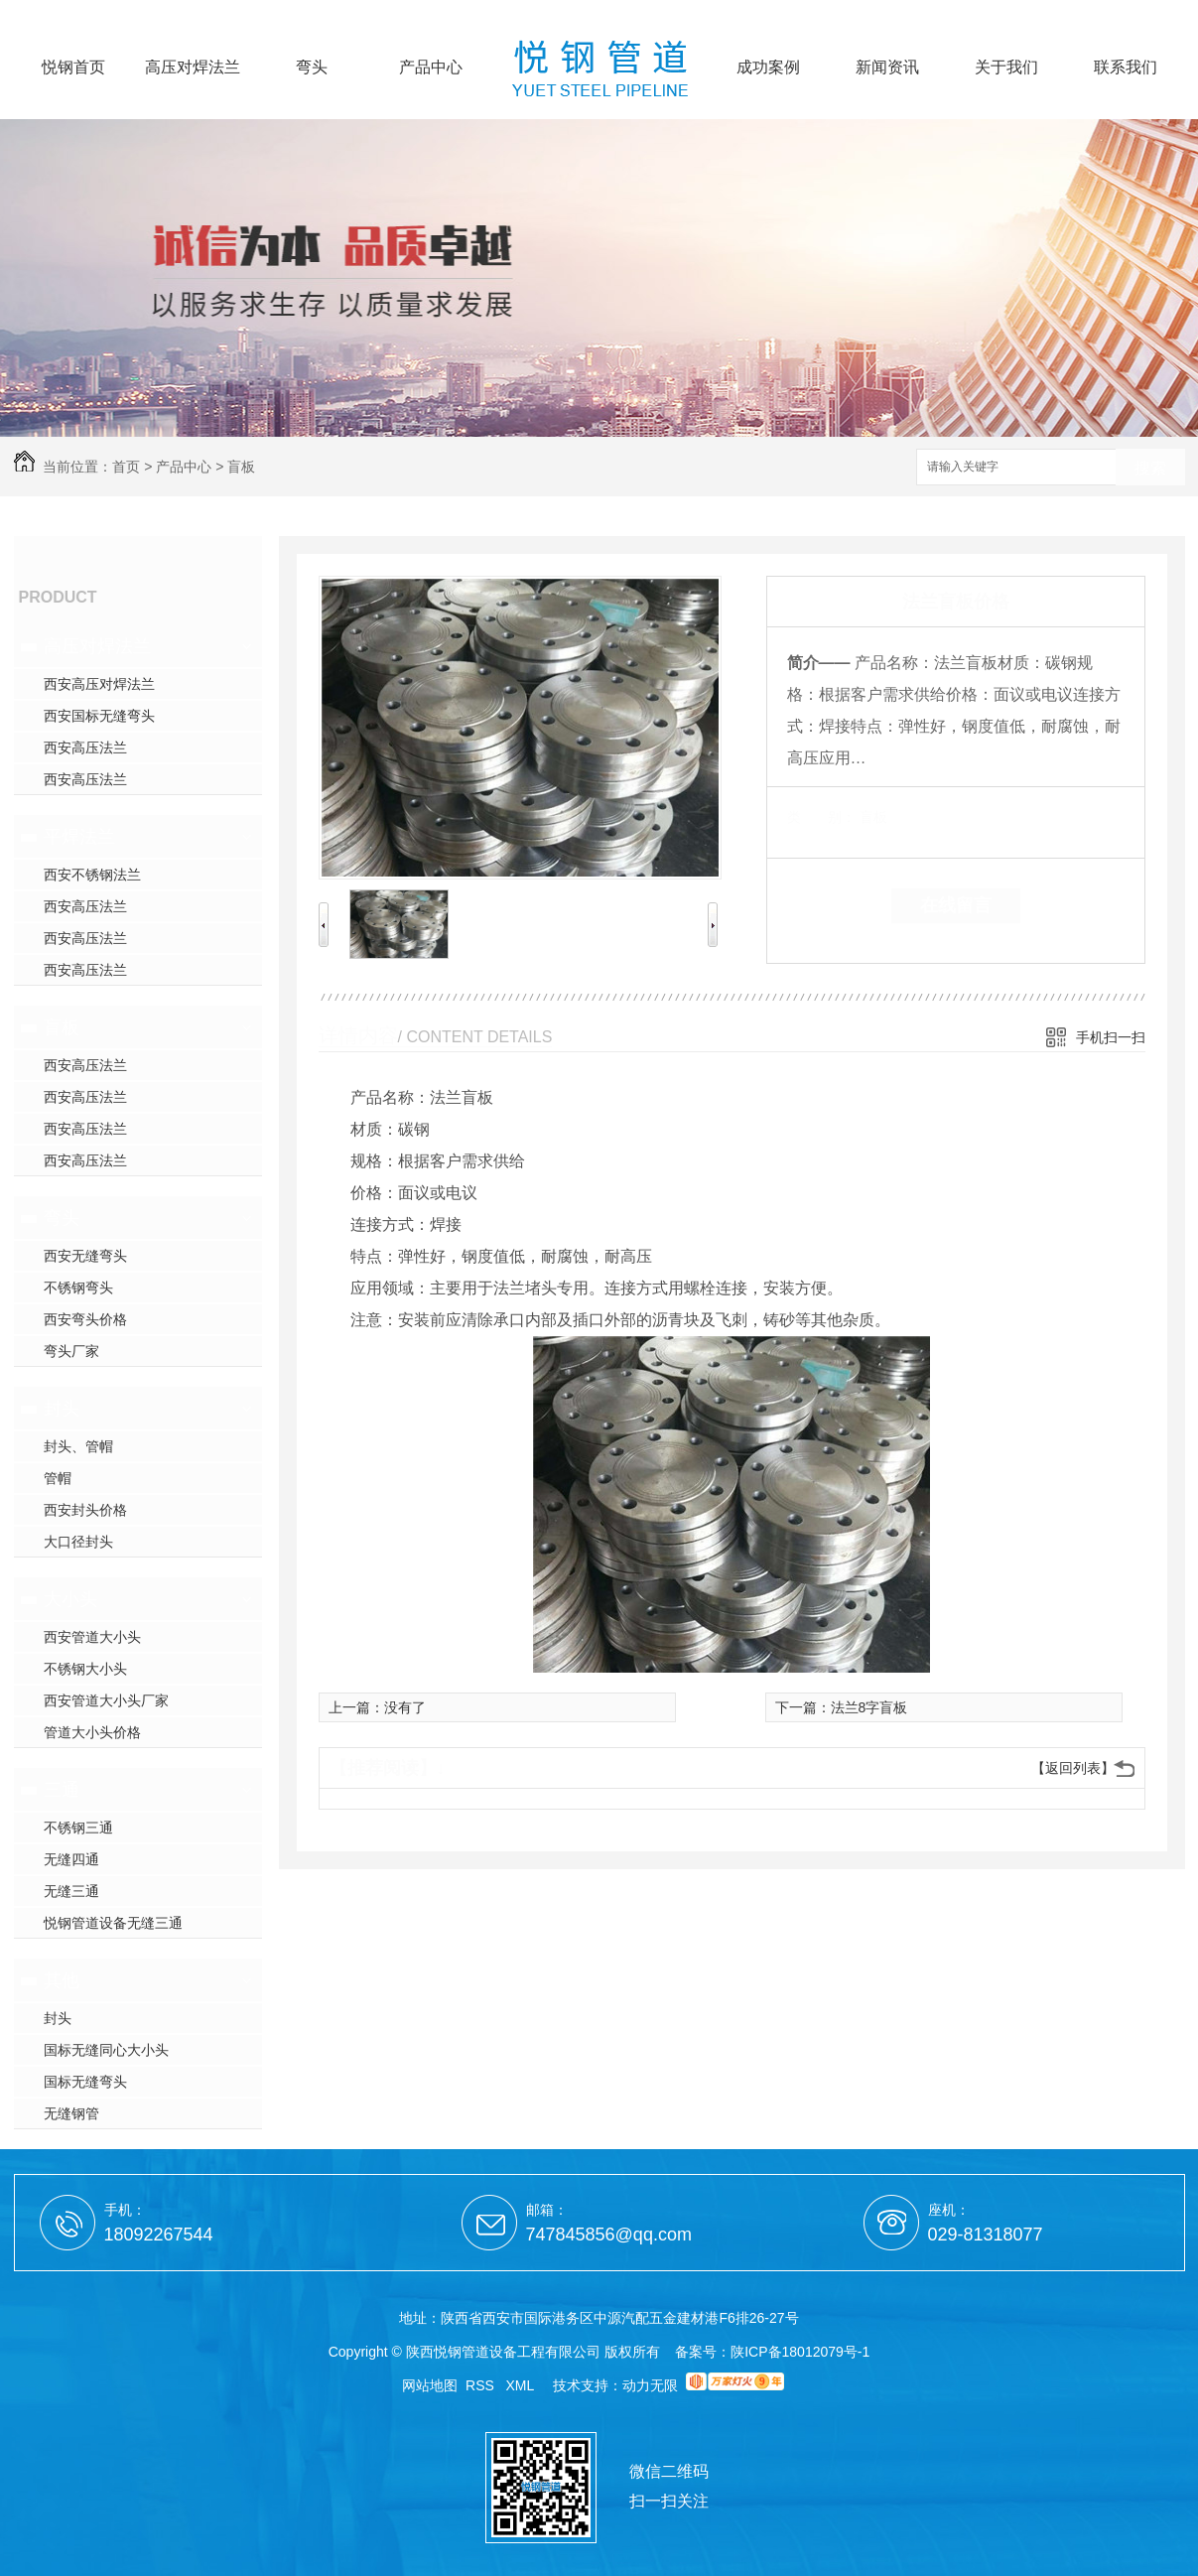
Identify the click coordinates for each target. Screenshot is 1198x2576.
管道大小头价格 (92, 1732)
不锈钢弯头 (78, 1287)
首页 (126, 467)
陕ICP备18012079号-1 (800, 2352)
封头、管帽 (78, 1446)
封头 (61, 1409)
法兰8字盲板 (869, 1707)
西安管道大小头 (92, 1637)
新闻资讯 (887, 67)
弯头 (312, 67)
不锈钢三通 (78, 1827)
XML (522, 2385)
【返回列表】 (1073, 1768)
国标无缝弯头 (85, 2082)
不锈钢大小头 (85, 1669)
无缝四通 (71, 1859)
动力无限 (650, 2385)
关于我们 (1006, 67)
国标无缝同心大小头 (106, 2050)
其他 (61, 1980)
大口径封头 (78, 1542)
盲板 (241, 467)
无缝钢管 (71, 2113)
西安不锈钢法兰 (92, 874)
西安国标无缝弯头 (99, 716)
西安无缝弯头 (85, 1256)
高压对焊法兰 (192, 67)
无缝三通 (71, 1891)
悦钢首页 (73, 67)
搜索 (1150, 468)
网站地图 (430, 2385)
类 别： (821, 817)
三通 (61, 1790)
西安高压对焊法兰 (99, 684)
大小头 (70, 1599)
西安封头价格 (85, 1510)
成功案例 (768, 67)
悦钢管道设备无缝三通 (113, 1923)
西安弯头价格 (85, 1319)
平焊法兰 (79, 837)
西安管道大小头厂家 (106, 1700)
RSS (482, 2385)
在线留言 (956, 905)
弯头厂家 (71, 1351)
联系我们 (1125, 67)
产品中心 (431, 67)
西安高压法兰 (85, 747)
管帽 (57, 1478)
